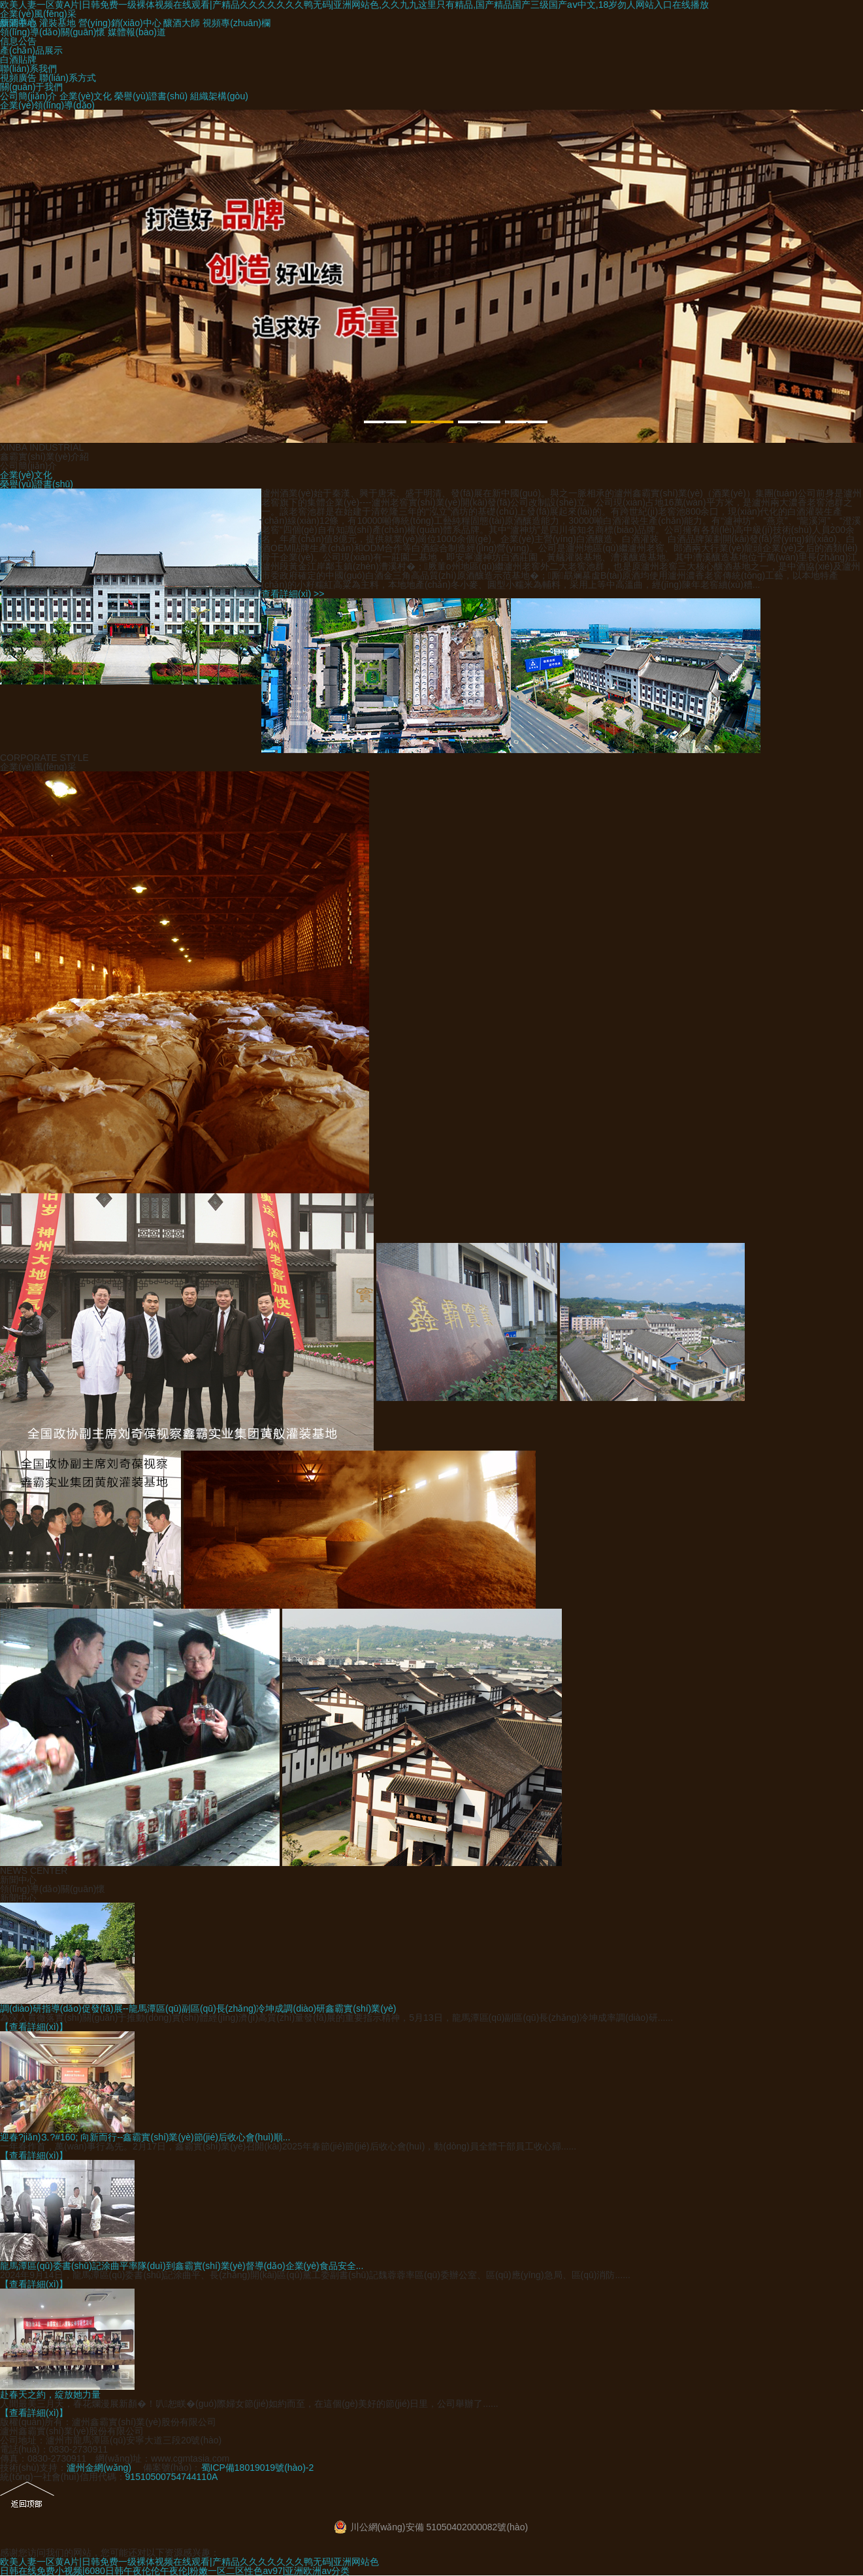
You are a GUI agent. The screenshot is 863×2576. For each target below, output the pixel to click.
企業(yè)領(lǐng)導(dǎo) (47, 105)
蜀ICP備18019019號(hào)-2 (257, 2467)
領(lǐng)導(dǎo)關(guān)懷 (52, 32)
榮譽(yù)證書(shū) (150, 96)
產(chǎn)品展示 (31, 50)
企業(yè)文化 (85, 96)
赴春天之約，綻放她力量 (50, 2394)
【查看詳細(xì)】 (34, 2026)
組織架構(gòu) (219, 96)
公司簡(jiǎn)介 (28, 96)
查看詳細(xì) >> (292, 593)
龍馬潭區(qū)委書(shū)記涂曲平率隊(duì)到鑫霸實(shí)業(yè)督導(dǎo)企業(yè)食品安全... (181, 2266)
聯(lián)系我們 (28, 68)
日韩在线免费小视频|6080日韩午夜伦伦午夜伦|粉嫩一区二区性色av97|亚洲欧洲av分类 (175, 2571)
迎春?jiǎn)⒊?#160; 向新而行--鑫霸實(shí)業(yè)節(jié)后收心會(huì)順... (145, 2137)
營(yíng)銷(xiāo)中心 (119, 23)
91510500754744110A (171, 2476)
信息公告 (18, 41)
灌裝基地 (57, 23)
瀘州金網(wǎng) (99, 2467)
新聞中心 (18, 1898)
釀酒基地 (18, 23)
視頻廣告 (18, 77)
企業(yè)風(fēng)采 (38, 13)
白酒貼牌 (18, 59)
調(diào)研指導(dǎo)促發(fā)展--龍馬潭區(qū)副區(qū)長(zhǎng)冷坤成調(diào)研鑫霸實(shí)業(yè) (198, 2008)
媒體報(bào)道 (137, 32)
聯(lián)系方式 (67, 77)
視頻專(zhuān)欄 (236, 23)
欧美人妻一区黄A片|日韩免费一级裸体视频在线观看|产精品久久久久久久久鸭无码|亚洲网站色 (189, 2561)
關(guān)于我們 (31, 87)
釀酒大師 (181, 23)
